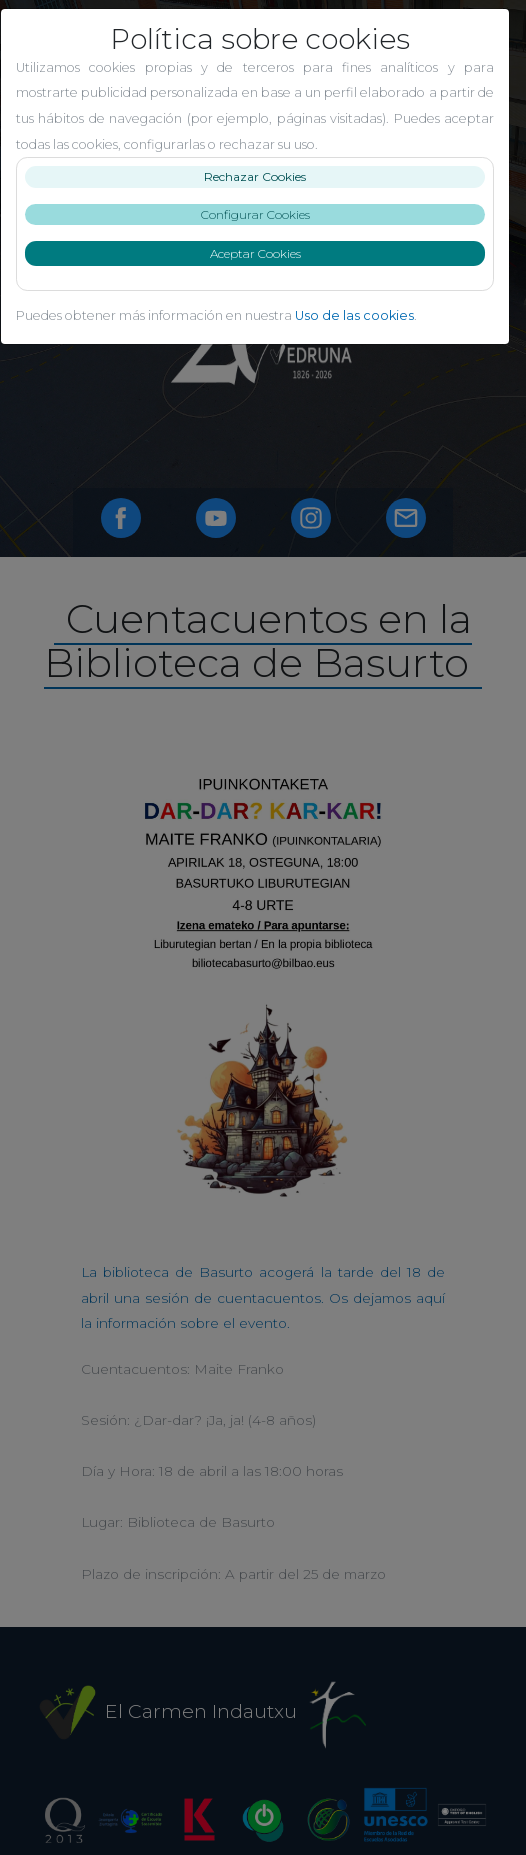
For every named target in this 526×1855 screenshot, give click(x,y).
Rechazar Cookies (263, 176)
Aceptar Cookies (263, 253)
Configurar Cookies (263, 214)
